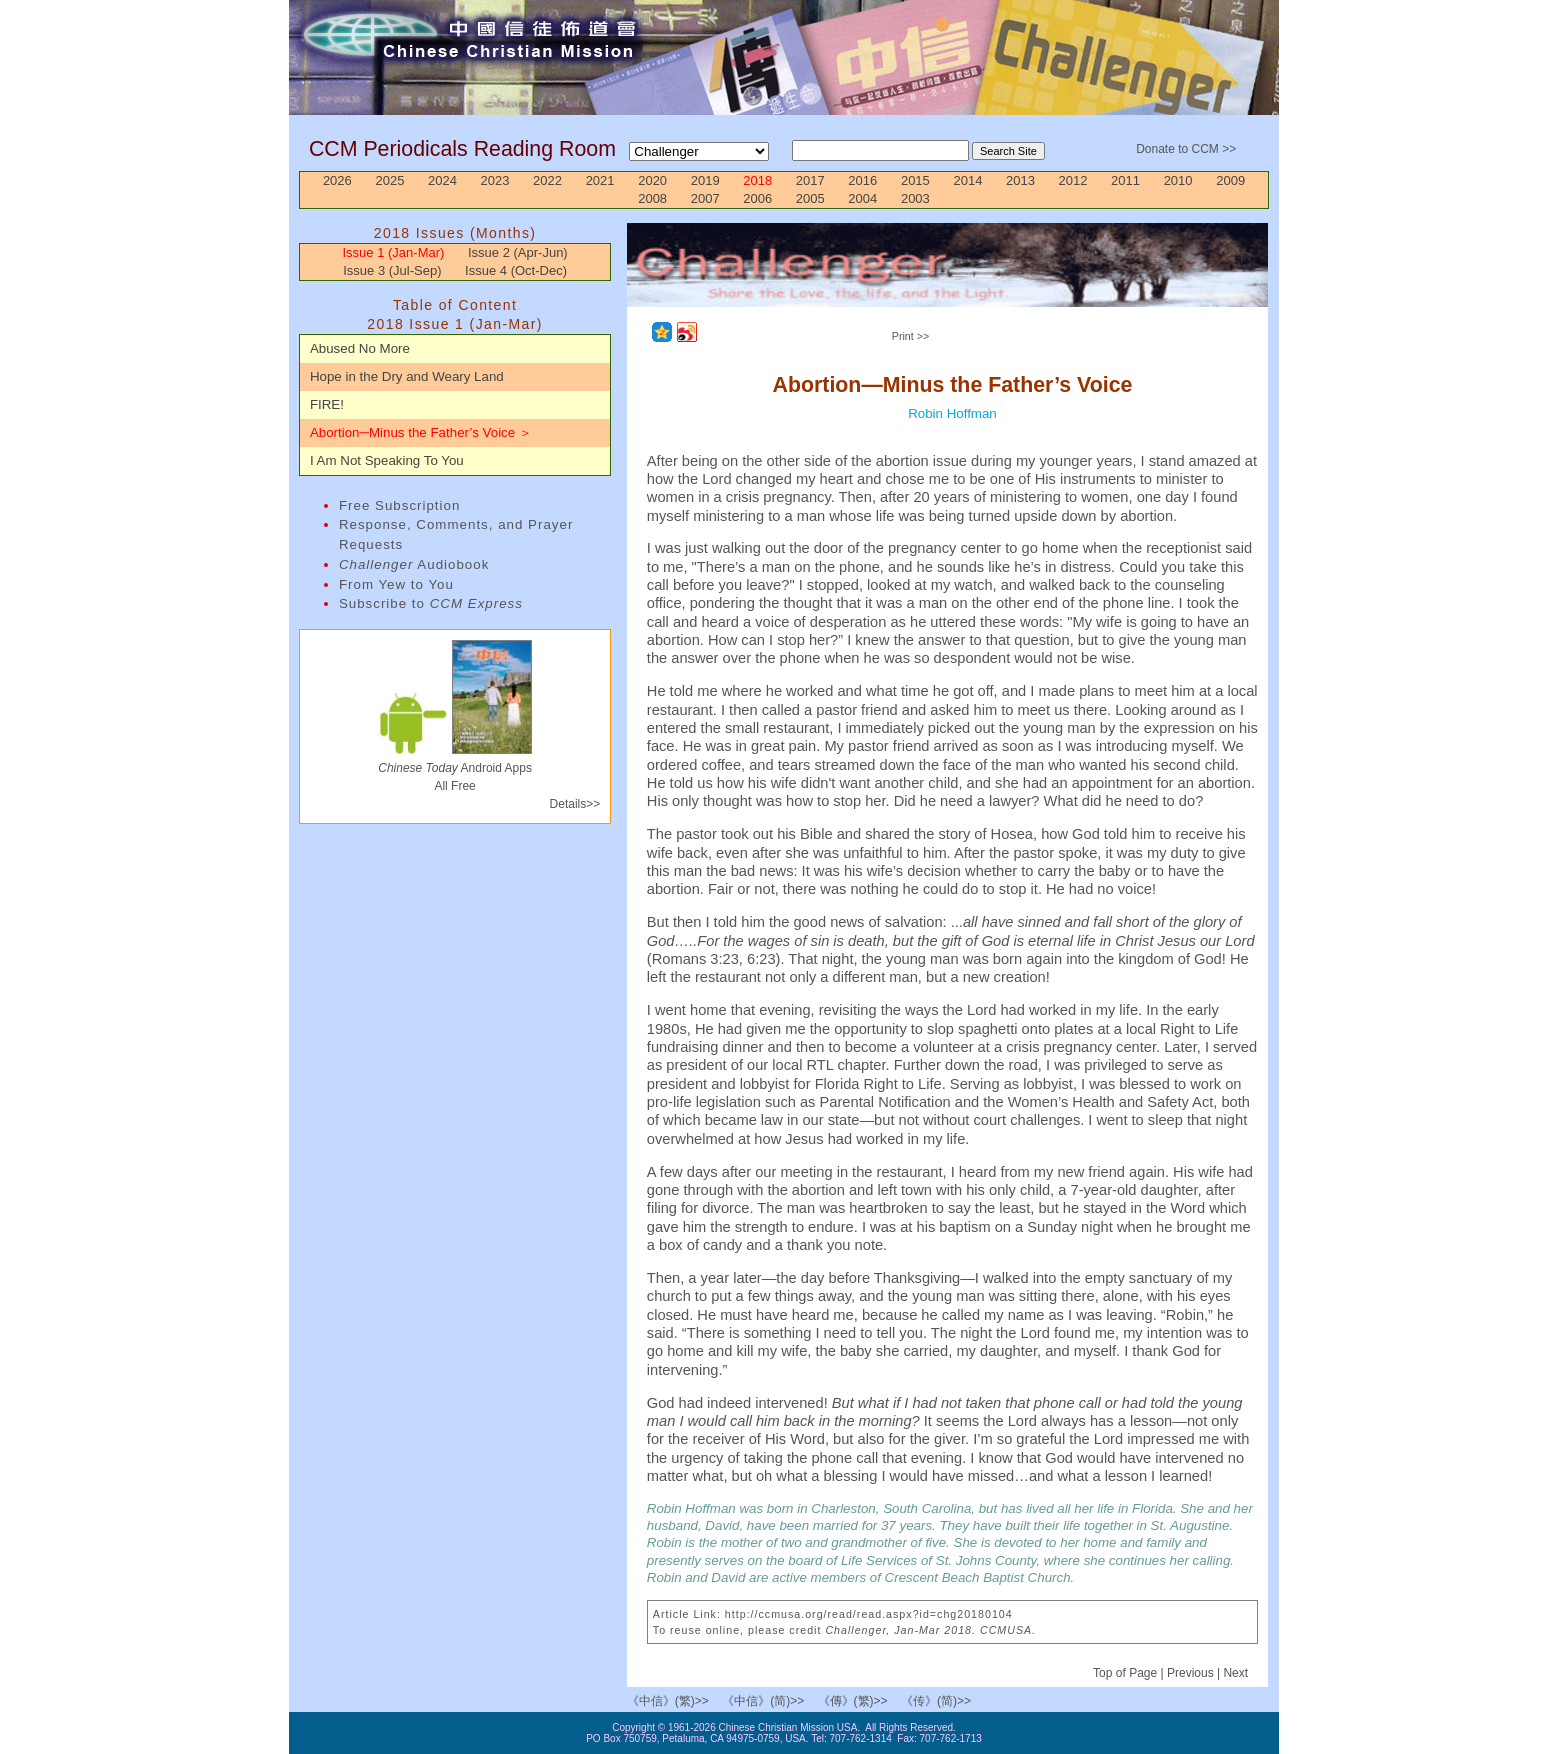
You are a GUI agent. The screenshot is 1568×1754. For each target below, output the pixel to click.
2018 (757, 180)
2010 (1178, 180)
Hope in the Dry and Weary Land (407, 376)
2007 (705, 198)
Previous (1190, 1673)
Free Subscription (399, 505)
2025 (389, 180)
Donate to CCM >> (1186, 149)
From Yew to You (396, 584)
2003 (915, 198)
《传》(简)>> (936, 1701)
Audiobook (414, 564)
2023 (495, 180)
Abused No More (360, 348)
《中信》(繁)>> (668, 1701)
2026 (337, 180)
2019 (705, 180)
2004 (862, 198)
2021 (600, 180)
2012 (1073, 180)
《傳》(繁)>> (853, 1701)
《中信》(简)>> (763, 1701)
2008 (652, 198)
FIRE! (327, 404)
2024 (442, 180)
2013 (1020, 180)
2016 (862, 180)
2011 (1125, 180)
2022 (547, 180)
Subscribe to (431, 603)
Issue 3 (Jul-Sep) (392, 270)
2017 (810, 180)
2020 (652, 180)
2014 (967, 180)
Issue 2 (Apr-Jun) (518, 252)
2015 (915, 180)
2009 (1230, 180)
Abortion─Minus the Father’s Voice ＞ (421, 432)
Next (1235, 1673)
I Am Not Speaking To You (387, 460)
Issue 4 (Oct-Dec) (516, 270)
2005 (810, 198)
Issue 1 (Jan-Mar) (393, 252)
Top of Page (1126, 1673)
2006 (757, 198)
